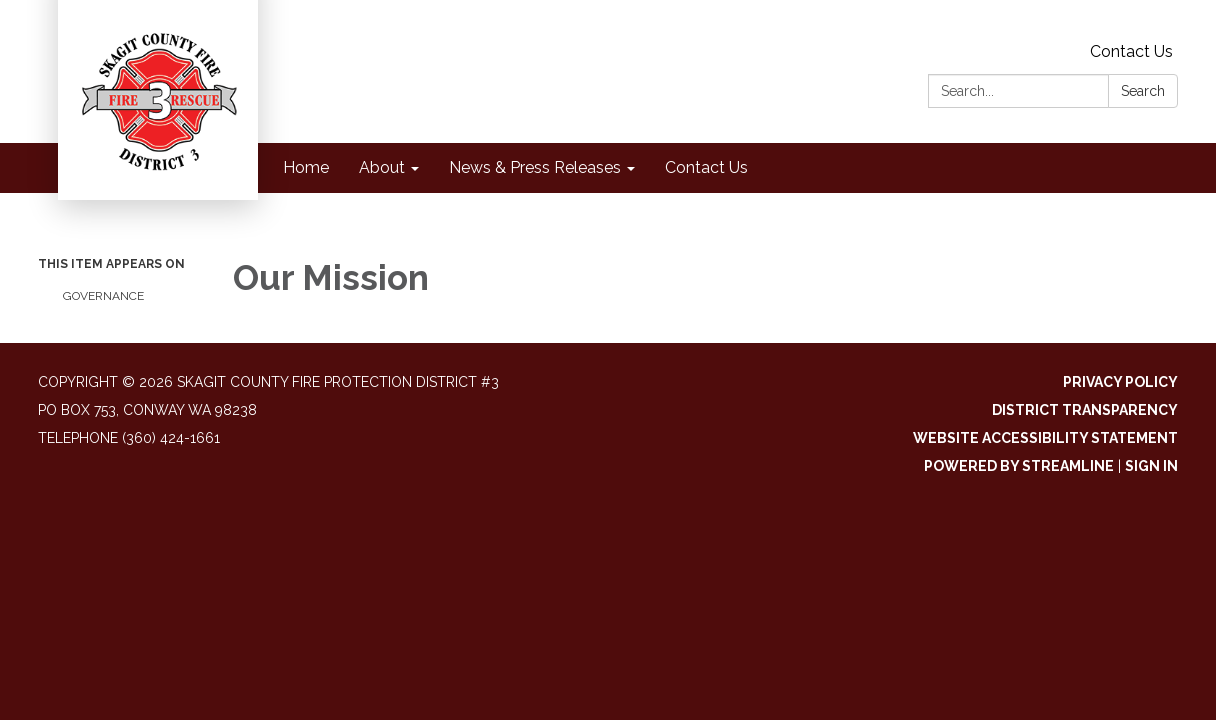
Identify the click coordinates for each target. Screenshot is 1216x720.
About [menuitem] (382, 167)
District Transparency (1085, 410)
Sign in (1151, 466)
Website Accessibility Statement (1045, 438)
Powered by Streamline (1019, 466)
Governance (103, 296)
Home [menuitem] (306, 167)
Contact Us (1131, 51)
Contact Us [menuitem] (706, 167)
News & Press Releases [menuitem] (535, 167)
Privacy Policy (1120, 382)
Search (1143, 91)
